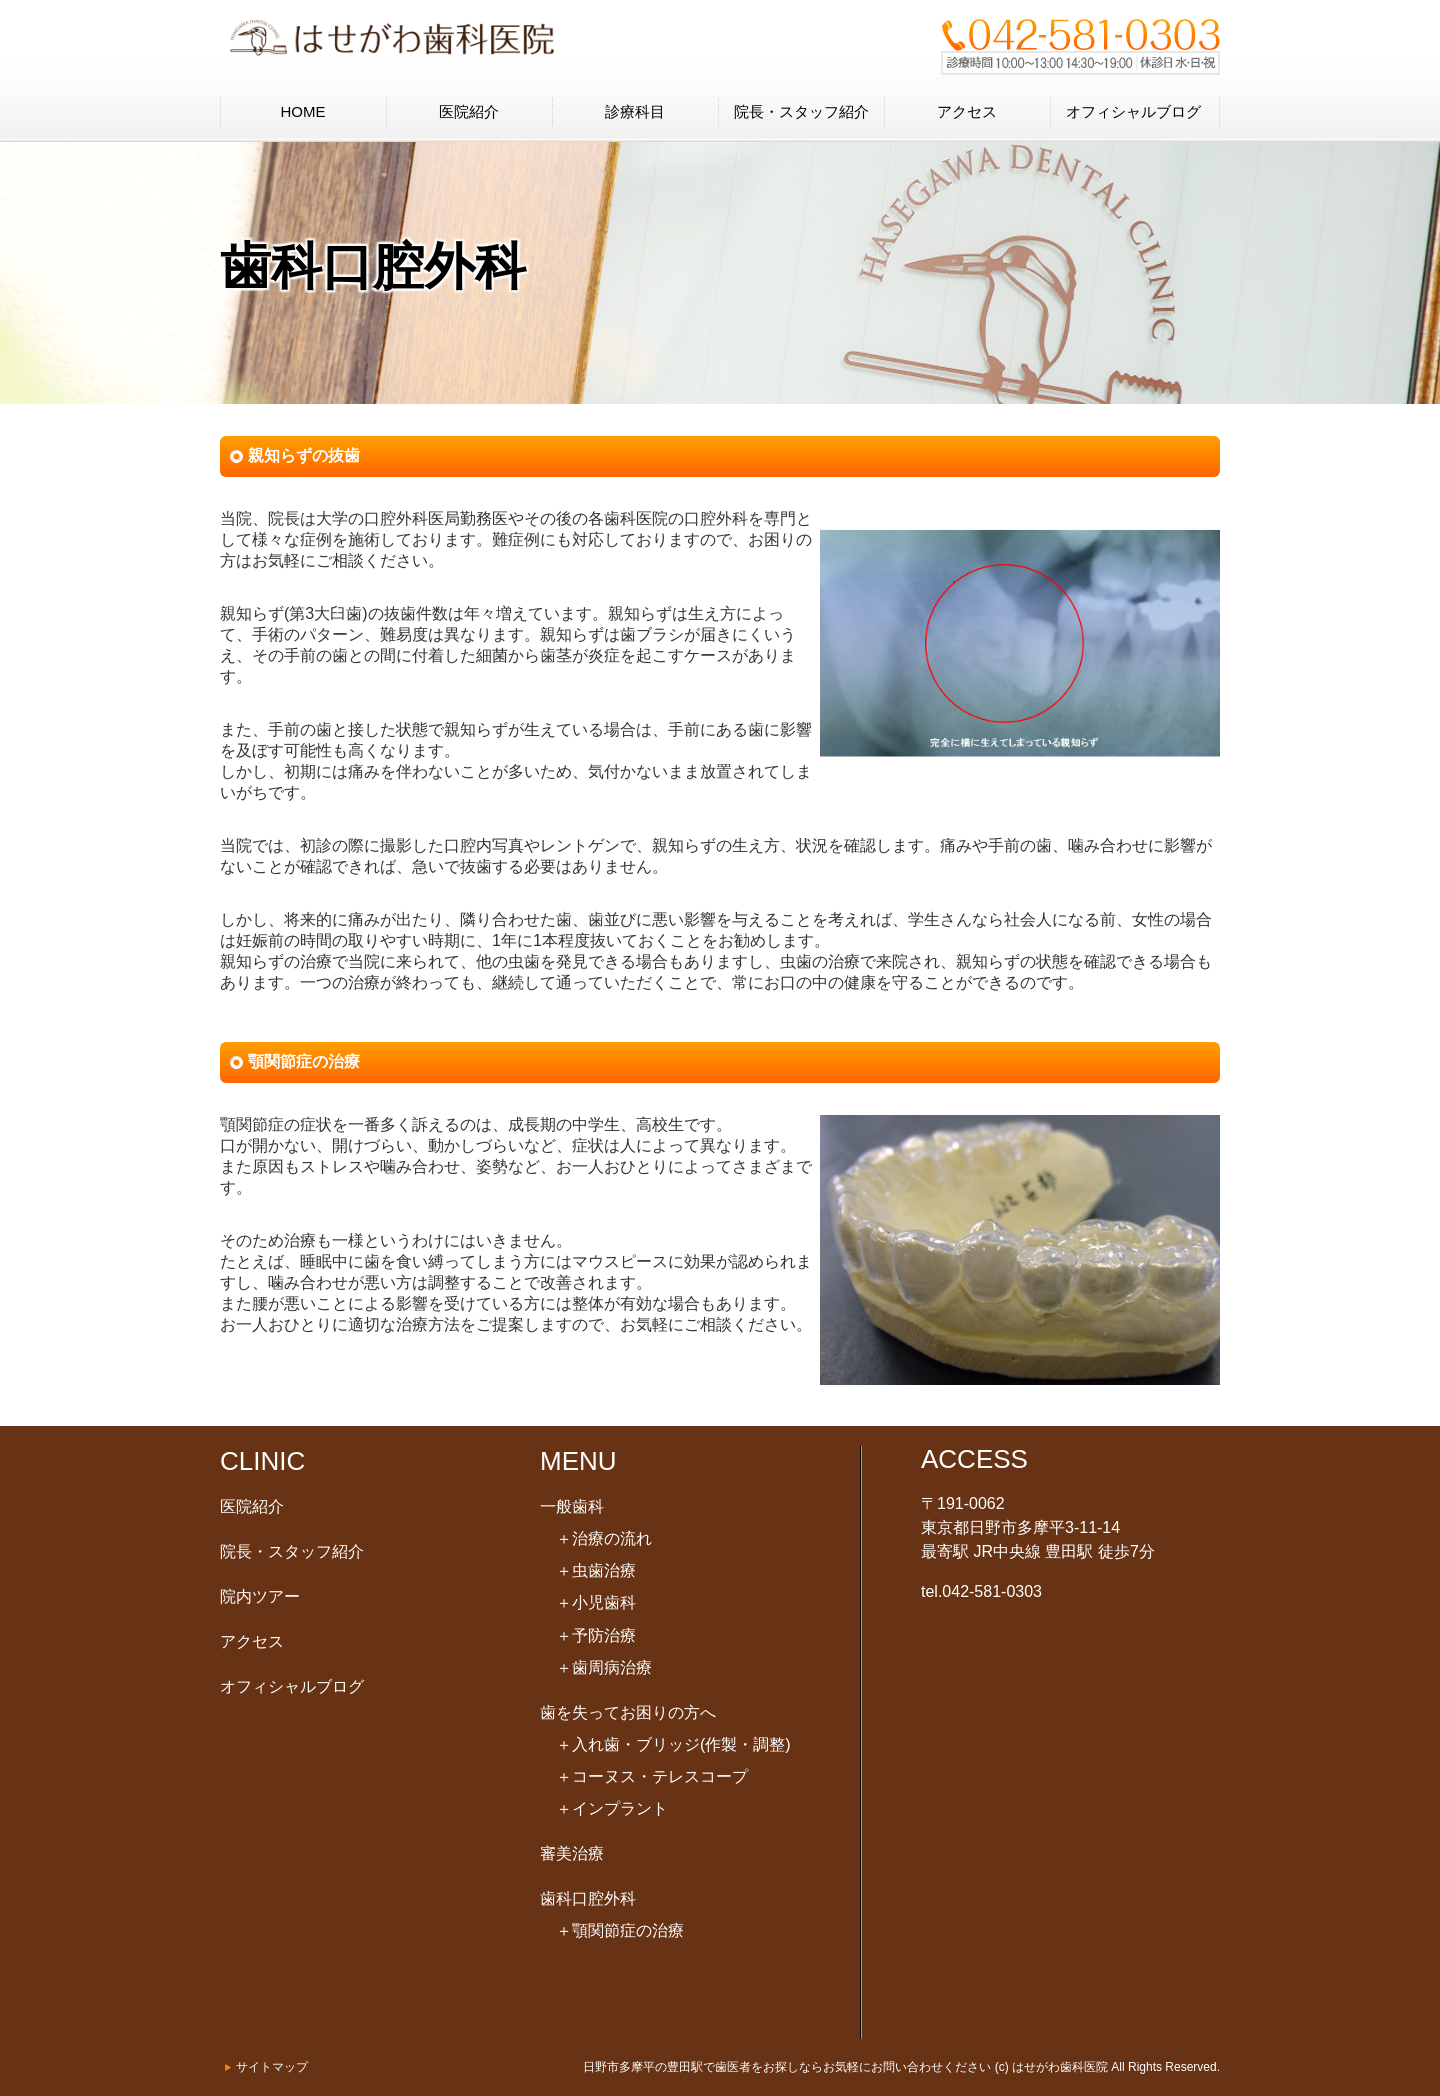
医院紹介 (469, 111)
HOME (303, 111)
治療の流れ (604, 1538)
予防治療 (596, 1635)
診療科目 (635, 111)
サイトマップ (272, 2067)
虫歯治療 (596, 1570)
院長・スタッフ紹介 (801, 111)
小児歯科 (596, 1602)
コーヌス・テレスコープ (652, 1776)
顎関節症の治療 (620, 1930)
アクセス (967, 111)
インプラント (612, 1808)
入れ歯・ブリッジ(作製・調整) (673, 1744)
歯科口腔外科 (588, 1898)
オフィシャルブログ (1133, 111)
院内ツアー (260, 1596)
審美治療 (572, 1853)
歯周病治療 (604, 1667)
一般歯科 (572, 1506)
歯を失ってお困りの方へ (628, 1712)
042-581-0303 (992, 1591)
